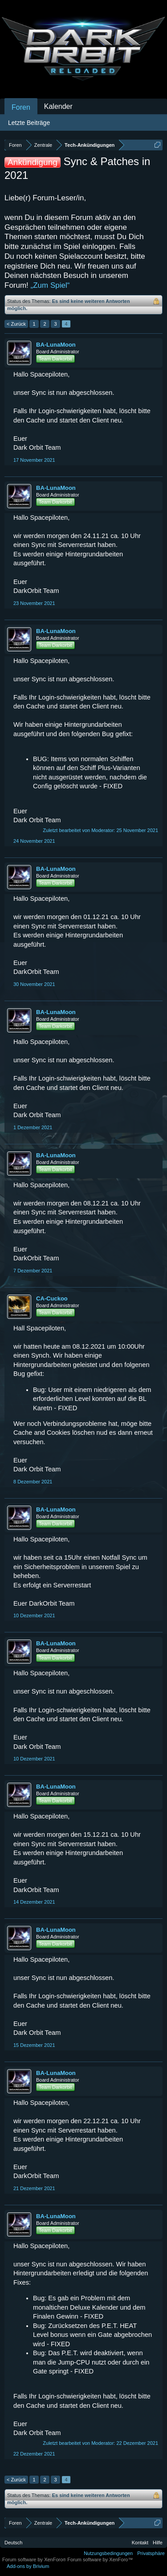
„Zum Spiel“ (50, 285)
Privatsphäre (151, 2553)
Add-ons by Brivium (28, 2566)
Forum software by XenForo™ (100, 2559)
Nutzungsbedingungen (108, 2553)
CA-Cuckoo (52, 1298)
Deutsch (13, 2542)
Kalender (58, 106)
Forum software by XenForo (34, 2559)
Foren (21, 107)
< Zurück (16, 324)
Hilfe (158, 2542)
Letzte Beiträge (29, 122)
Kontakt (140, 2542)
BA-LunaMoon (56, 344)
